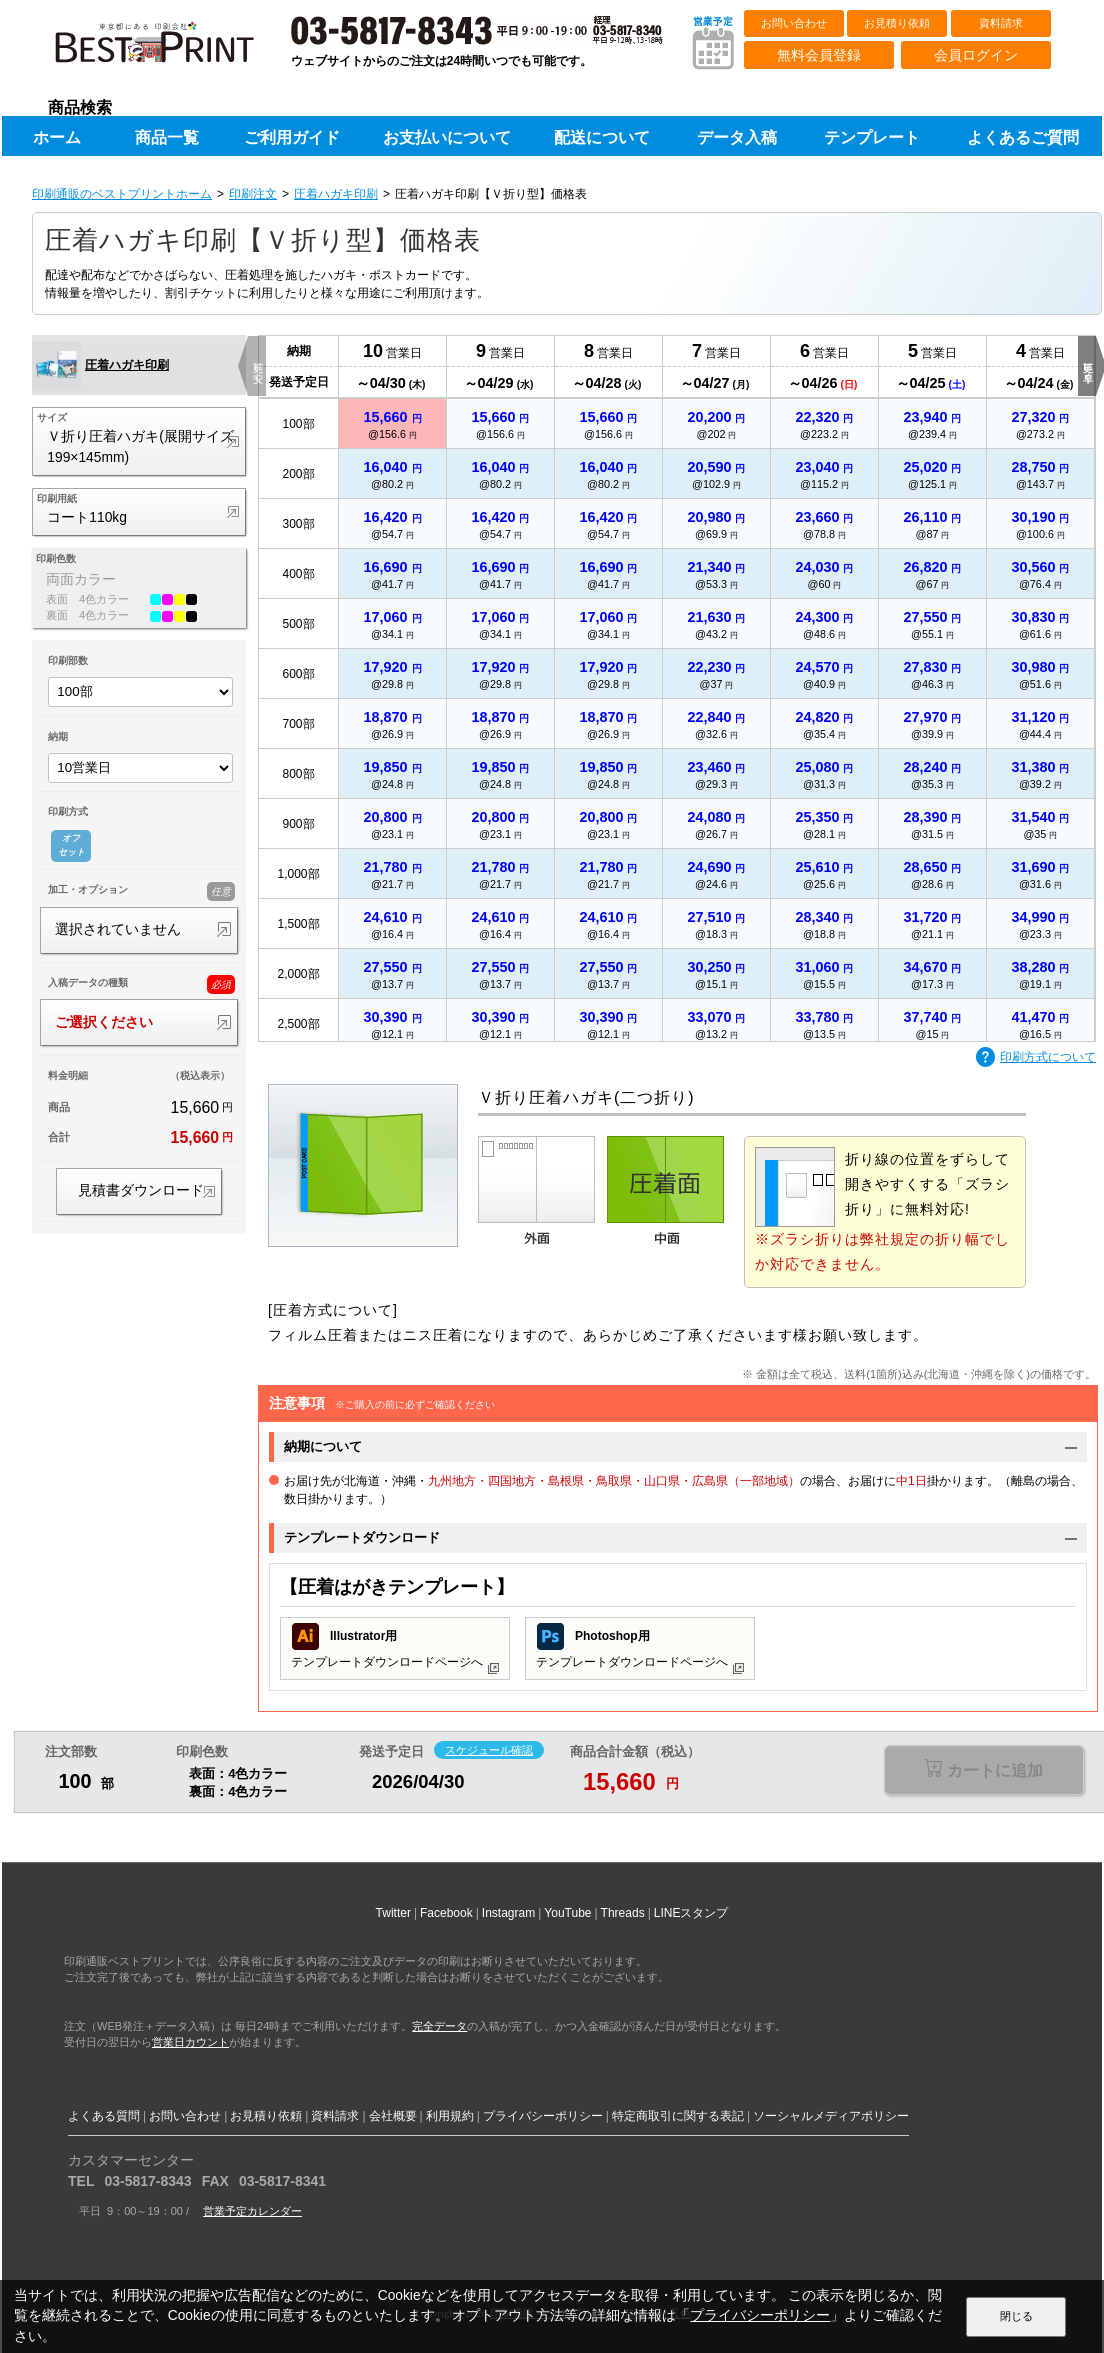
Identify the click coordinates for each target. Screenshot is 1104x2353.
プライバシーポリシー (543, 2116)
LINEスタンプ (691, 1913)
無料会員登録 (819, 55)
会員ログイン (976, 55)
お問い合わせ (794, 23)
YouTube (567, 1913)
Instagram (508, 1913)
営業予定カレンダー (252, 2211)
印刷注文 (253, 194)
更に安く (257, 366)
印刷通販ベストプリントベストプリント (172, 50)
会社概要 (393, 2116)
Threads (623, 1913)
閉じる (1016, 2316)
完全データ (439, 2026)
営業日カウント (190, 2042)
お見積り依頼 (897, 23)
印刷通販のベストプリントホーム (122, 194)
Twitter (393, 1913)
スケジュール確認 (489, 1750)
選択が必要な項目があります (983, 1771)
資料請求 (1001, 23)
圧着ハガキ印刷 (336, 194)
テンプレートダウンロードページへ (395, 1648)
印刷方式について (1036, 1058)
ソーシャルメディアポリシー (831, 2116)
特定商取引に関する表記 (678, 2116)
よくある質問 (104, 2116)
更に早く (1087, 366)
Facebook (446, 1913)
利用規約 (450, 2116)
